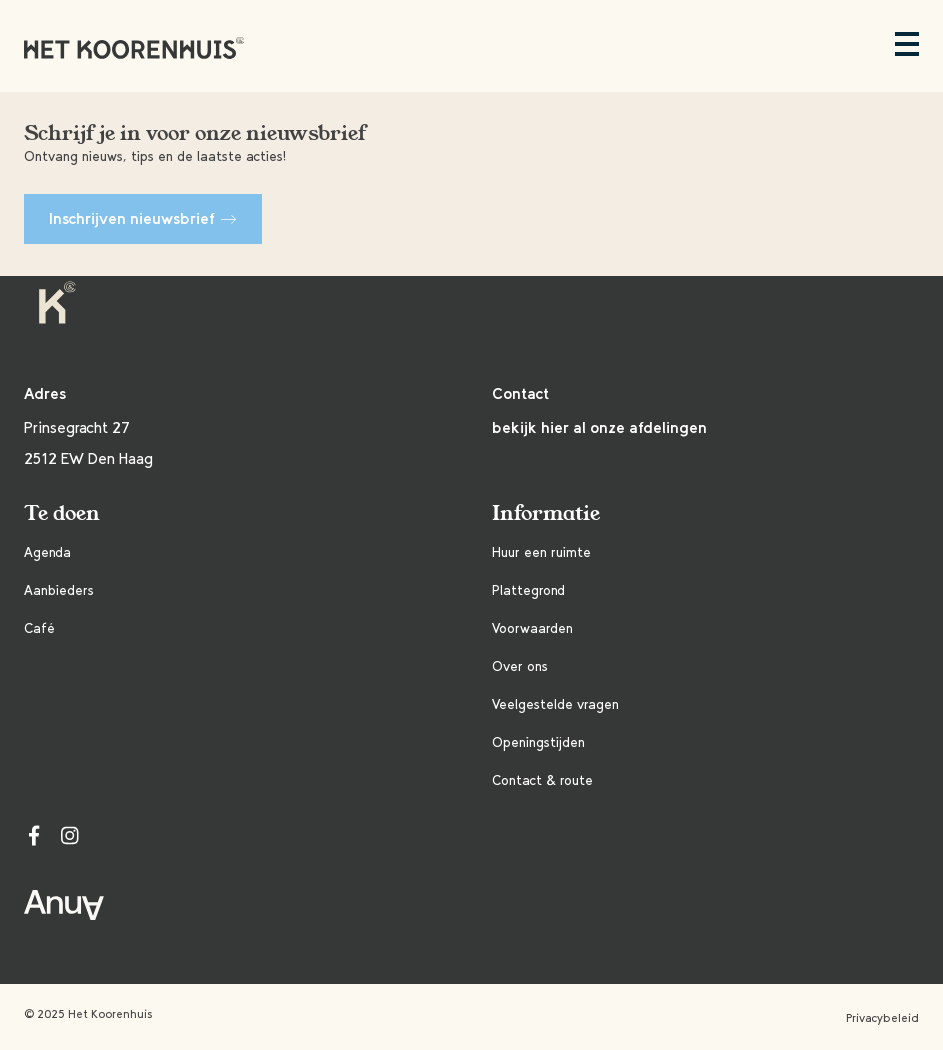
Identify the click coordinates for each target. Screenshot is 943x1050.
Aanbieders (59, 590)
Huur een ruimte (541, 552)
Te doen (62, 513)
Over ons (520, 666)
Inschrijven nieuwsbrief (143, 218)
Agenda (47, 552)
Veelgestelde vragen (555, 704)
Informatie (546, 513)
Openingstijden (538, 742)
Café (39, 628)
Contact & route (542, 780)
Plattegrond (528, 590)
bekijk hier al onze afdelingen (599, 427)
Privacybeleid (882, 1018)
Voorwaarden (532, 628)
